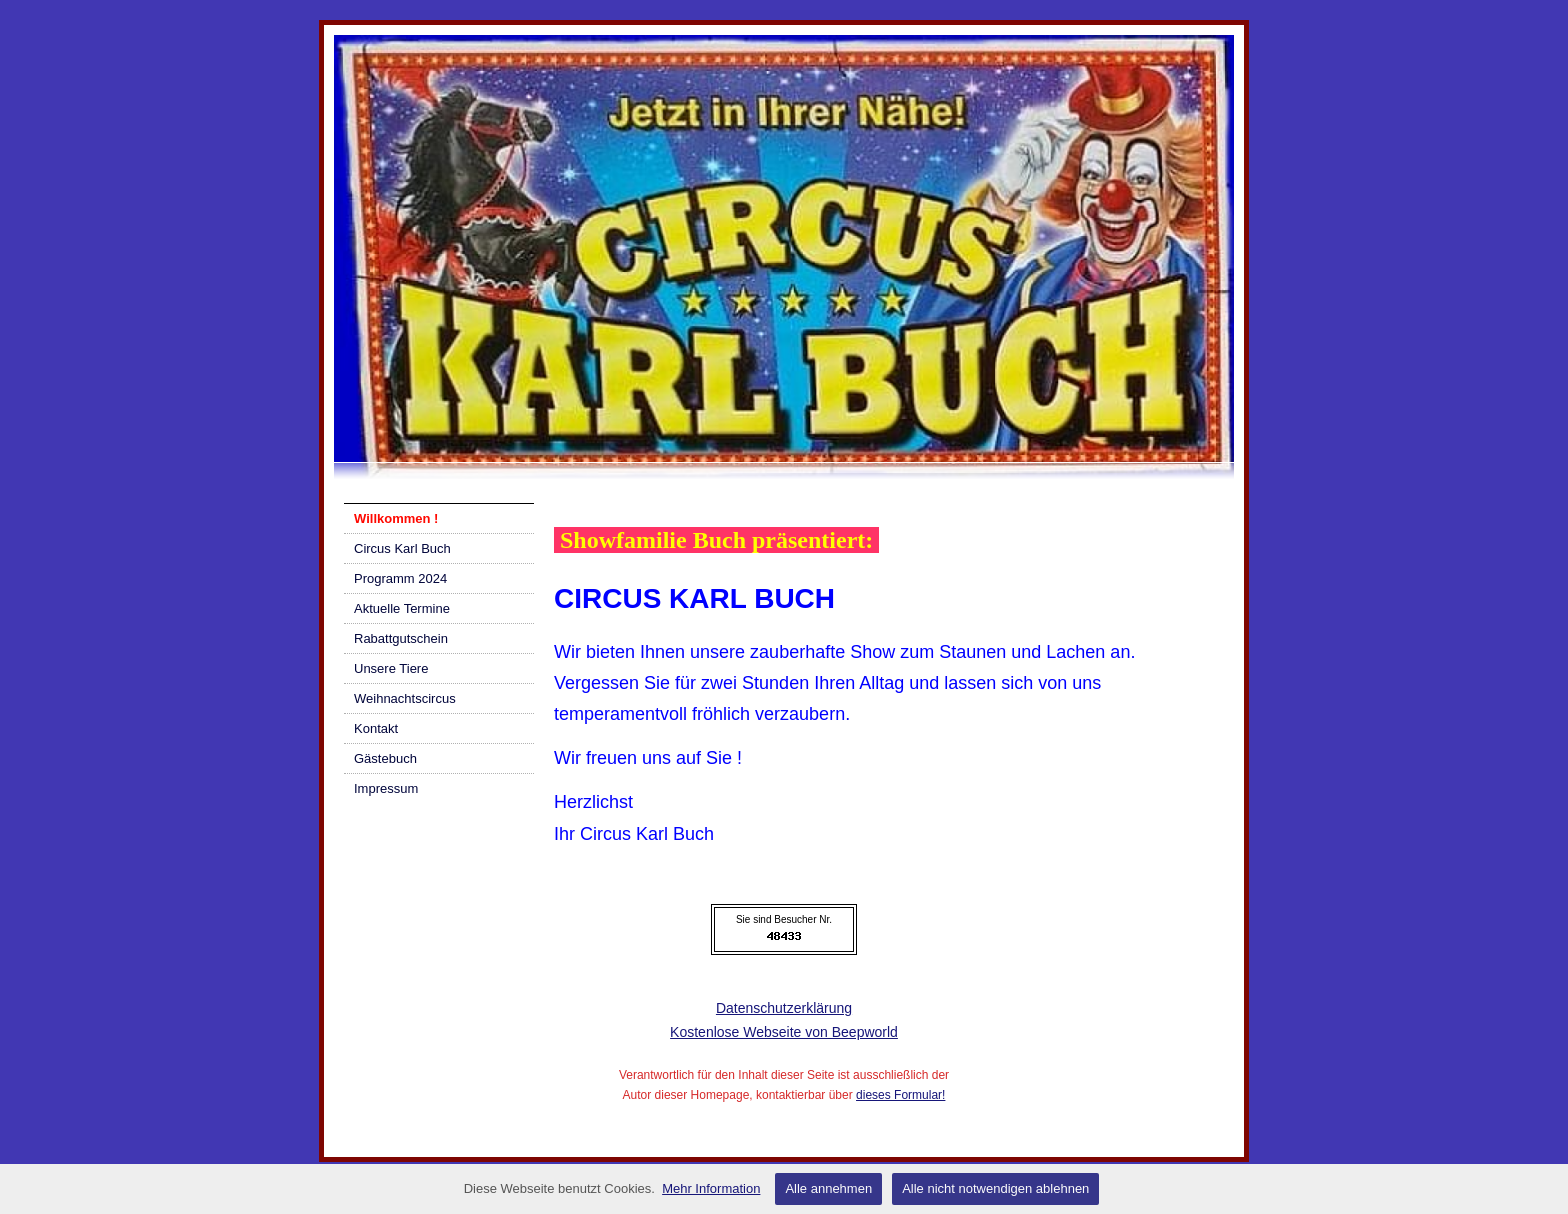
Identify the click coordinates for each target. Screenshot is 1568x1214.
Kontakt (376, 728)
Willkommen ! (396, 518)
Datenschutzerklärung (784, 1008)
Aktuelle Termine (402, 608)
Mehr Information (711, 1188)
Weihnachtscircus (405, 698)
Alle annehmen (828, 1188)
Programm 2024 (400, 578)
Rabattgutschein (401, 638)
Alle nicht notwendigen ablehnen (995, 1188)
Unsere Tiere (391, 668)
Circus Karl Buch (402, 548)
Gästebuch (385, 758)
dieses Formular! (900, 1095)
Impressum (386, 788)
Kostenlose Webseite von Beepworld (784, 1032)
